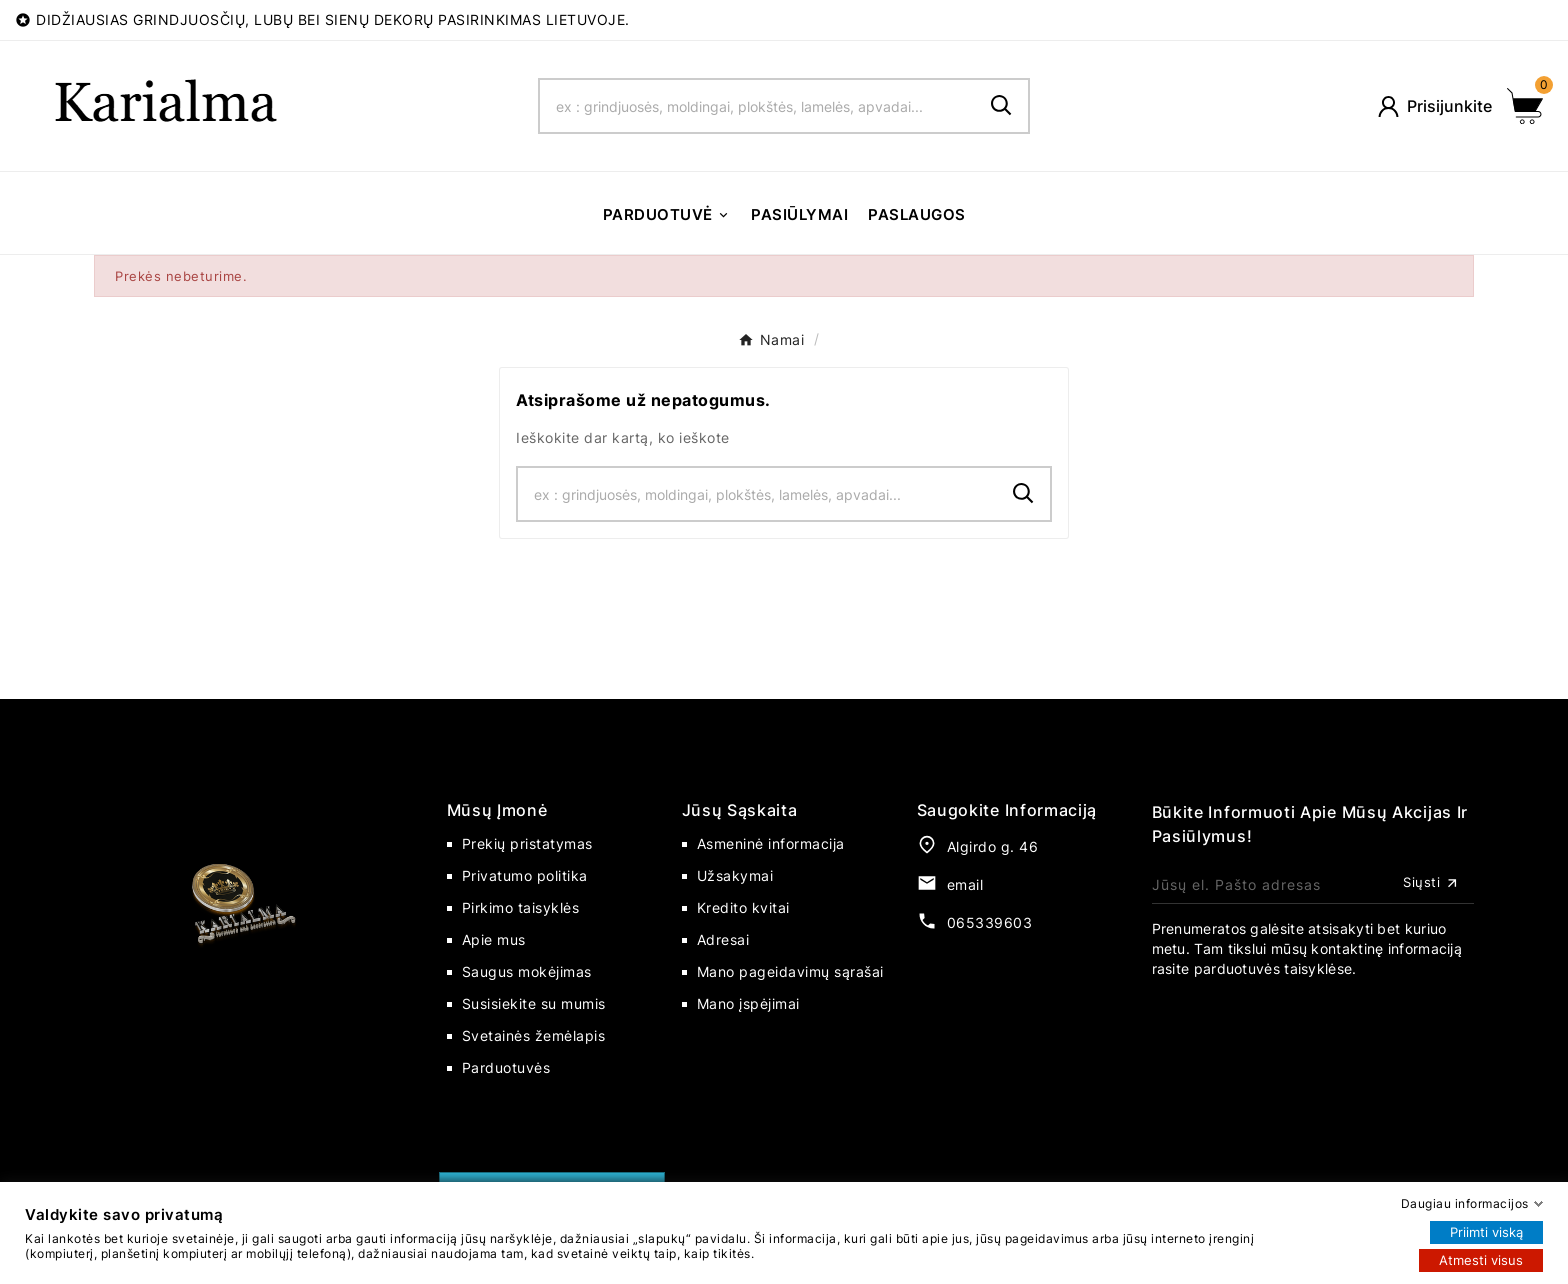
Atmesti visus (1481, 1260)
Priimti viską (1486, 1232)
